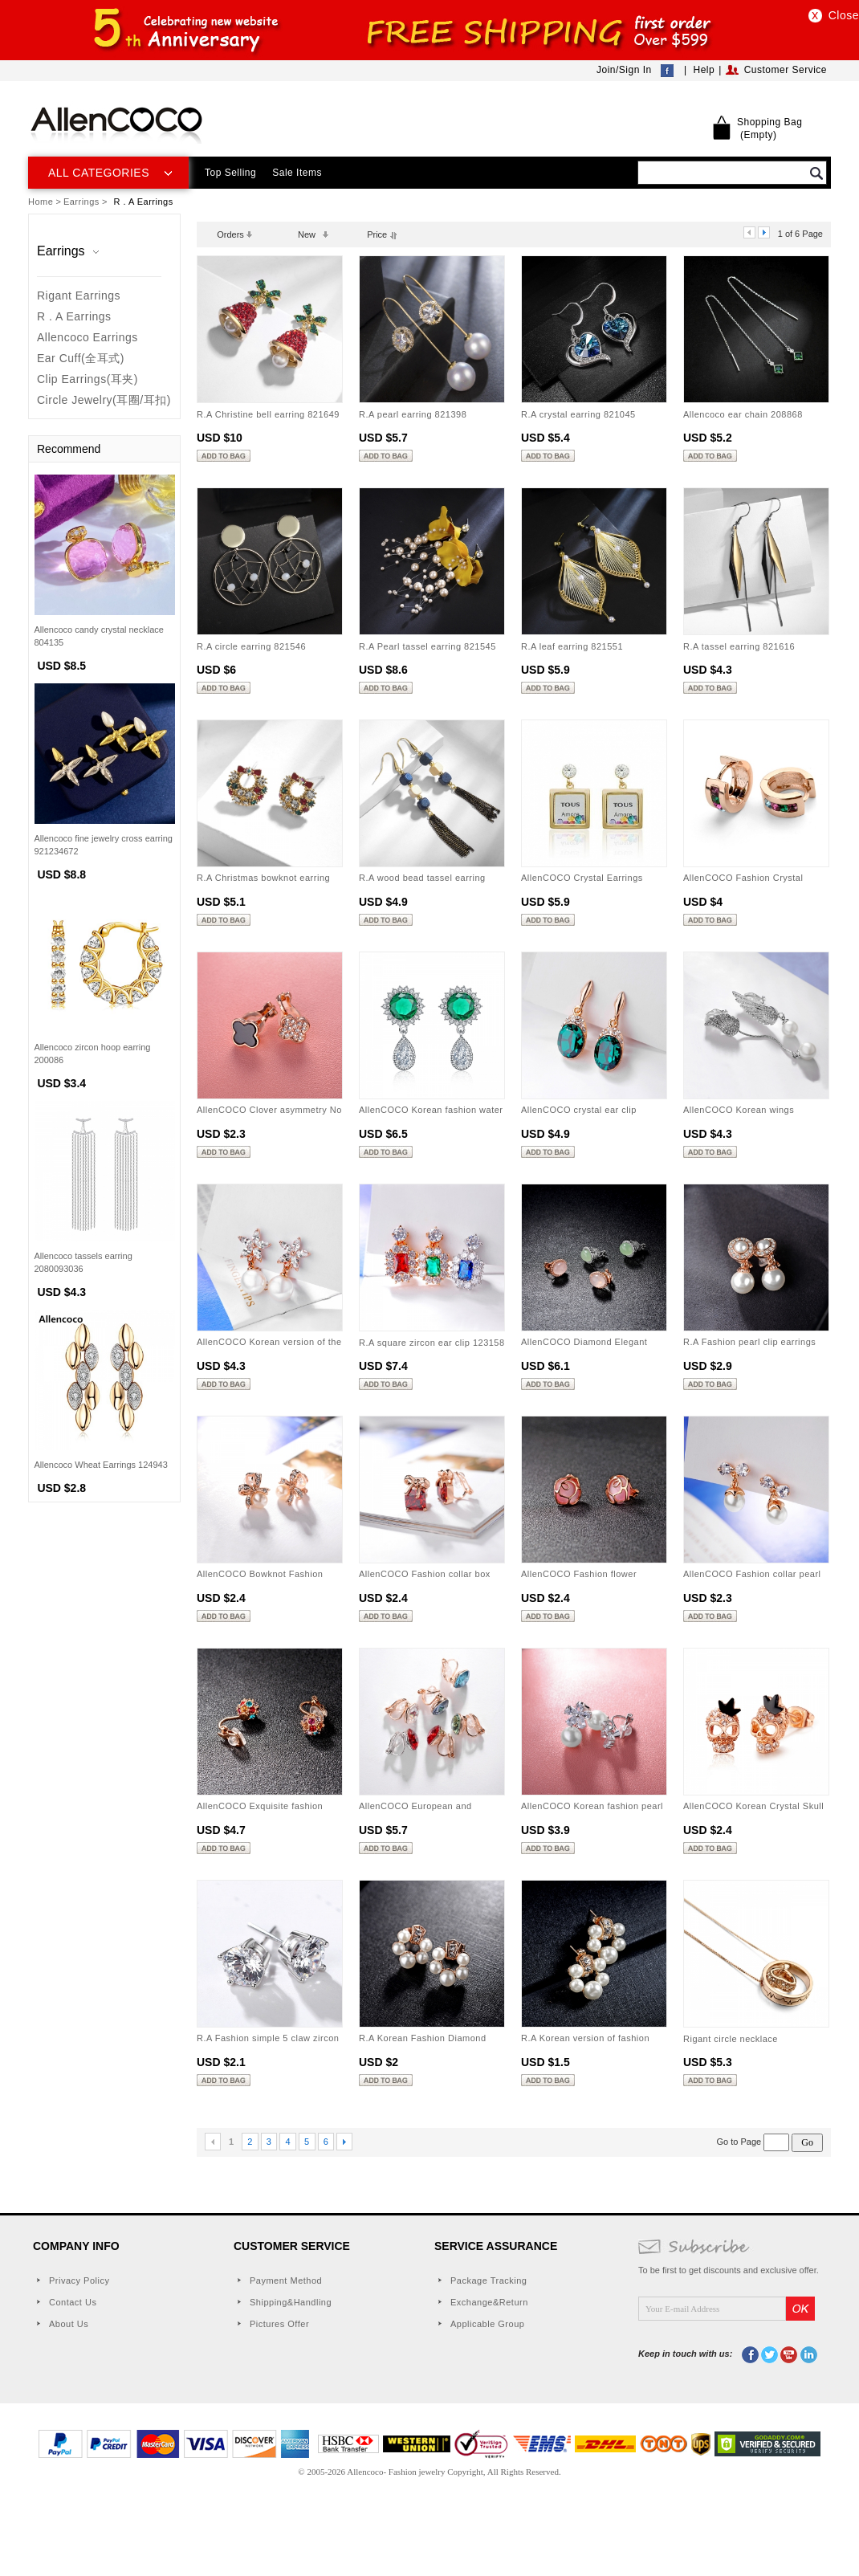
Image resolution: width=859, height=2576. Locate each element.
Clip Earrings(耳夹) (87, 379)
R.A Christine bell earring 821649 (268, 414)
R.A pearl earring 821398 (412, 414)
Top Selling (230, 172)
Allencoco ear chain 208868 (743, 414)
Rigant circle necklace (730, 2039)
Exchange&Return (489, 2302)
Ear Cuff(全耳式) (80, 358)
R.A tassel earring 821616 (739, 646)
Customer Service (785, 69)
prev (749, 232)
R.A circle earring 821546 (251, 646)
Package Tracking (488, 2280)
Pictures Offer (279, 2324)
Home (40, 201)
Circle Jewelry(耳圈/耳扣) (104, 399)
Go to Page (754, 2141)
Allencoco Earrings (87, 337)
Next (344, 2141)
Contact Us (72, 2302)
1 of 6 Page (800, 233)
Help (703, 69)
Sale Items (297, 172)
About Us (68, 2324)
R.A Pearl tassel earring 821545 (427, 646)
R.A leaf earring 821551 (572, 646)
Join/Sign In (624, 69)
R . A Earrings (74, 316)
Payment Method (286, 2280)
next (764, 232)
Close (843, 15)
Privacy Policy (79, 2280)
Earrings (81, 201)
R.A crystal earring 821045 (578, 414)
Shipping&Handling (291, 2302)
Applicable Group (487, 2324)
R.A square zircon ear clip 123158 (432, 1342)
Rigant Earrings (78, 295)
